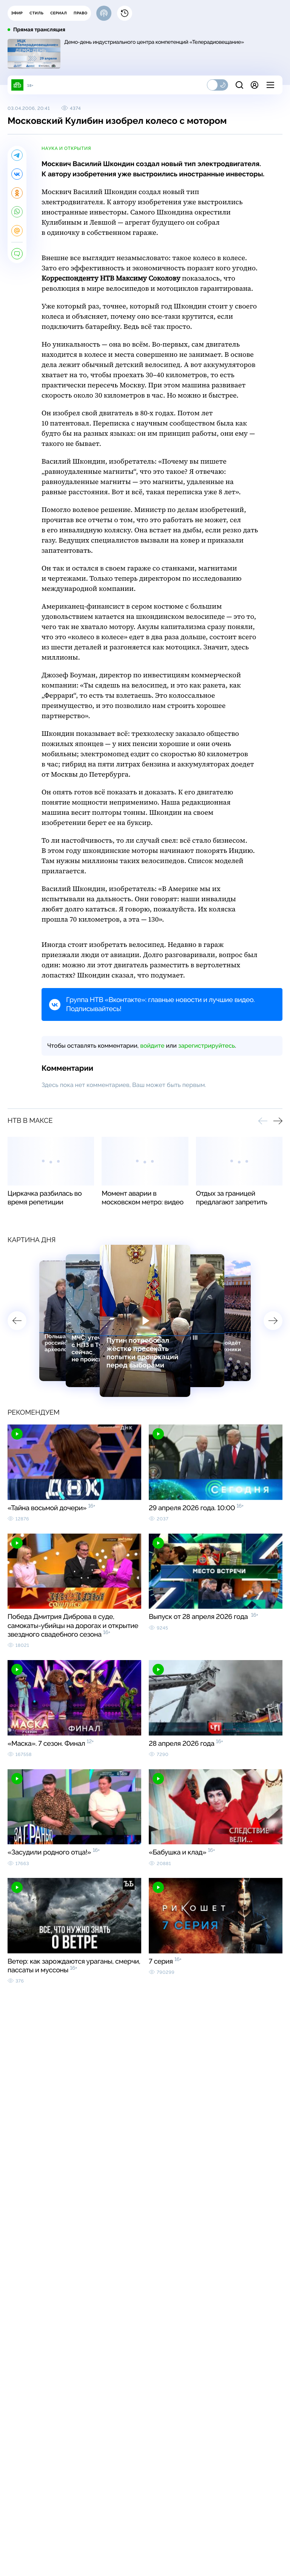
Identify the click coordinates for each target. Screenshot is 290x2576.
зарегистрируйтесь (206, 1045)
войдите (152, 1045)
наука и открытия (66, 148)
